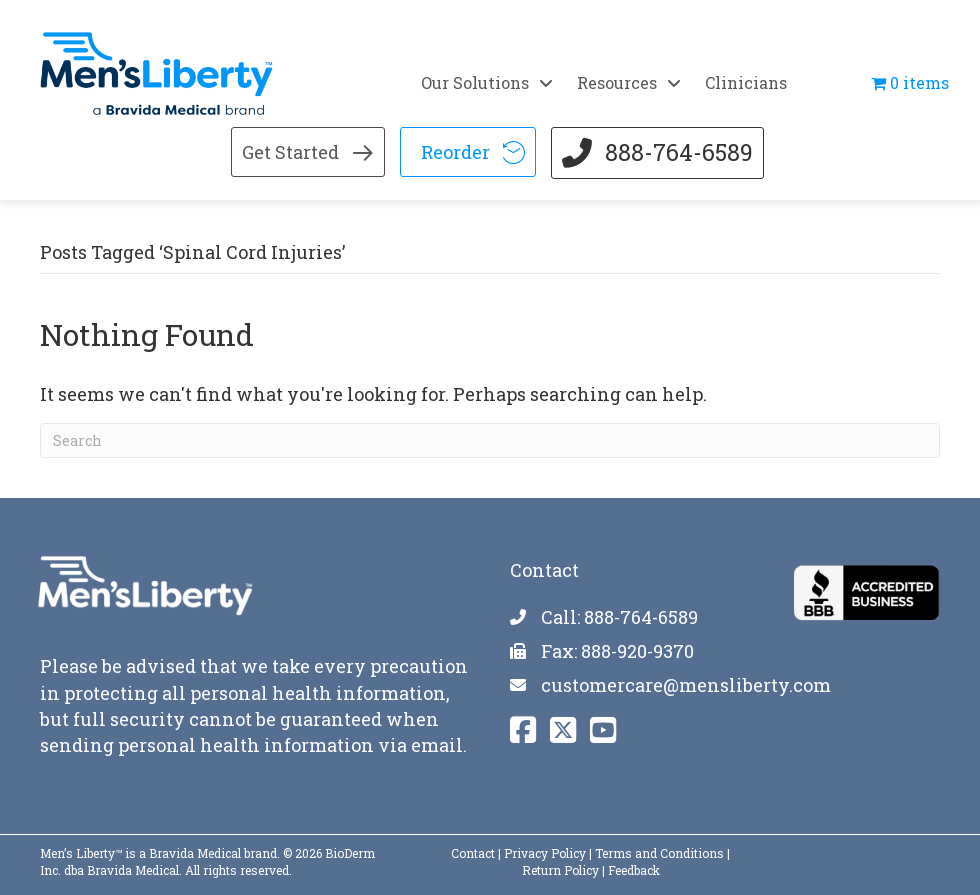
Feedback (634, 869)
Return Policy (560, 869)
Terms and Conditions (659, 852)
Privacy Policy (545, 852)
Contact (473, 852)
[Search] (490, 439)
